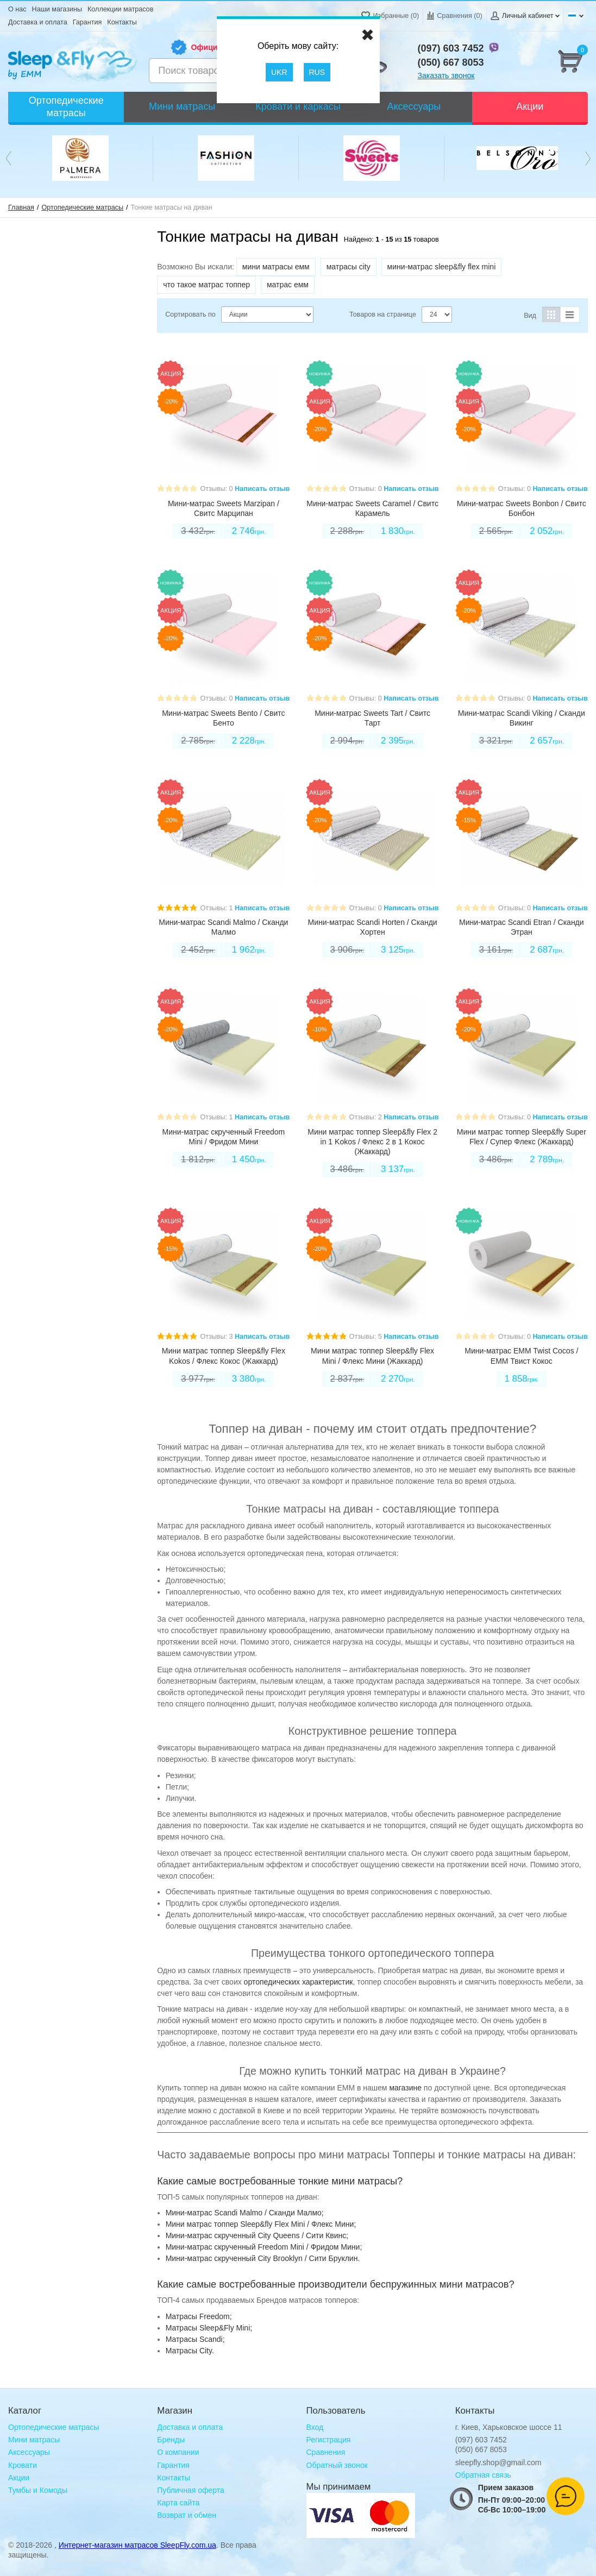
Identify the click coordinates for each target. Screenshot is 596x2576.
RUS (317, 72)
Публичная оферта (190, 2490)
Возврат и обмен (186, 2515)
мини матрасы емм (276, 266)
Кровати (22, 2465)
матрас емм (288, 284)
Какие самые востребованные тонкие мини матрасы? (280, 2181)
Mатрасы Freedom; (199, 2316)
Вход (315, 2427)
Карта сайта (178, 2502)
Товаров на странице (382, 314)
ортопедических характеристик (298, 1981)
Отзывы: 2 (365, 1117)
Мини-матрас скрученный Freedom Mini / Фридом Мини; (264, 2247)
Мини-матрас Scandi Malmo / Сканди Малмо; (245, 2212)
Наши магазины (57, 9)
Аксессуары (29, 2452)
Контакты (121, 22)
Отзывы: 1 (216, 908)
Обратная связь (483, 2475)
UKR (279, 72)
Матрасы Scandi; (195, 2339)
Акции (18, 2477)
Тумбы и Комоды (37, 2490)
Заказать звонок (446, 75)
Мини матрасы (34, 2439)
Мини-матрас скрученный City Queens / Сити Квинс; (257, 2235)
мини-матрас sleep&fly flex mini (441, 266)
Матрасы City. (190, 2350)
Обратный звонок (337, 2465)
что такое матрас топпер (206, 284)
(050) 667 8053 (451, 62)
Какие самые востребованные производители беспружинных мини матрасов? (335, 2284)
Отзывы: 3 (216, 1336)
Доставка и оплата (37, 22)
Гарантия (87, 22)
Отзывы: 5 (365, 1336)
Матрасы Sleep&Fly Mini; (209, 2327)
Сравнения (326, 2452)
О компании (178, 2452)
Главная (21, 207)
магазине (405, 2087)
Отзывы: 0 (216, 489)
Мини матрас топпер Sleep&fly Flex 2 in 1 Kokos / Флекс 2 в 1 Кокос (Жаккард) (372, 1142)
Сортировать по (190, 314)
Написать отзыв (262, 489)
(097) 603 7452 (451, 48)
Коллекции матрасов (120, 9)
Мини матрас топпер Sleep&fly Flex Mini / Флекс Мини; (261, 2224)
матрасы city (349, 266)
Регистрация (328, 2439)
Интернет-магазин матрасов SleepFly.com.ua (137, 2545)
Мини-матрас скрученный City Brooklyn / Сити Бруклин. (263, 2258)
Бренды (171, 2439)
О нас (17, 9)
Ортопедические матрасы (83, 207)
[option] (80, 157)
